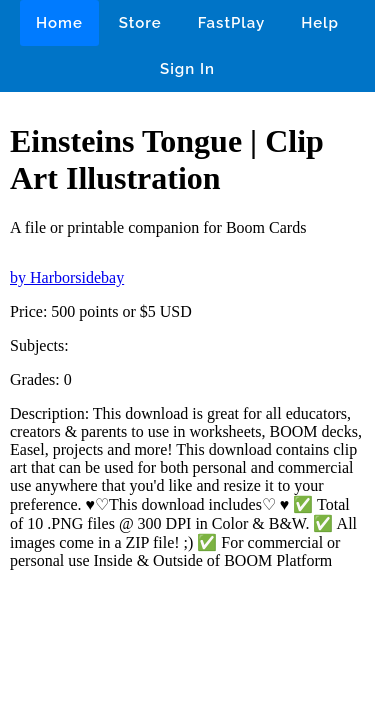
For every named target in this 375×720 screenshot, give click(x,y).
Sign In (187, 69)
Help (320, 23)
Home (59, 23)
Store (140, 23)
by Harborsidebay (67, 277)
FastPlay (232, 23)
